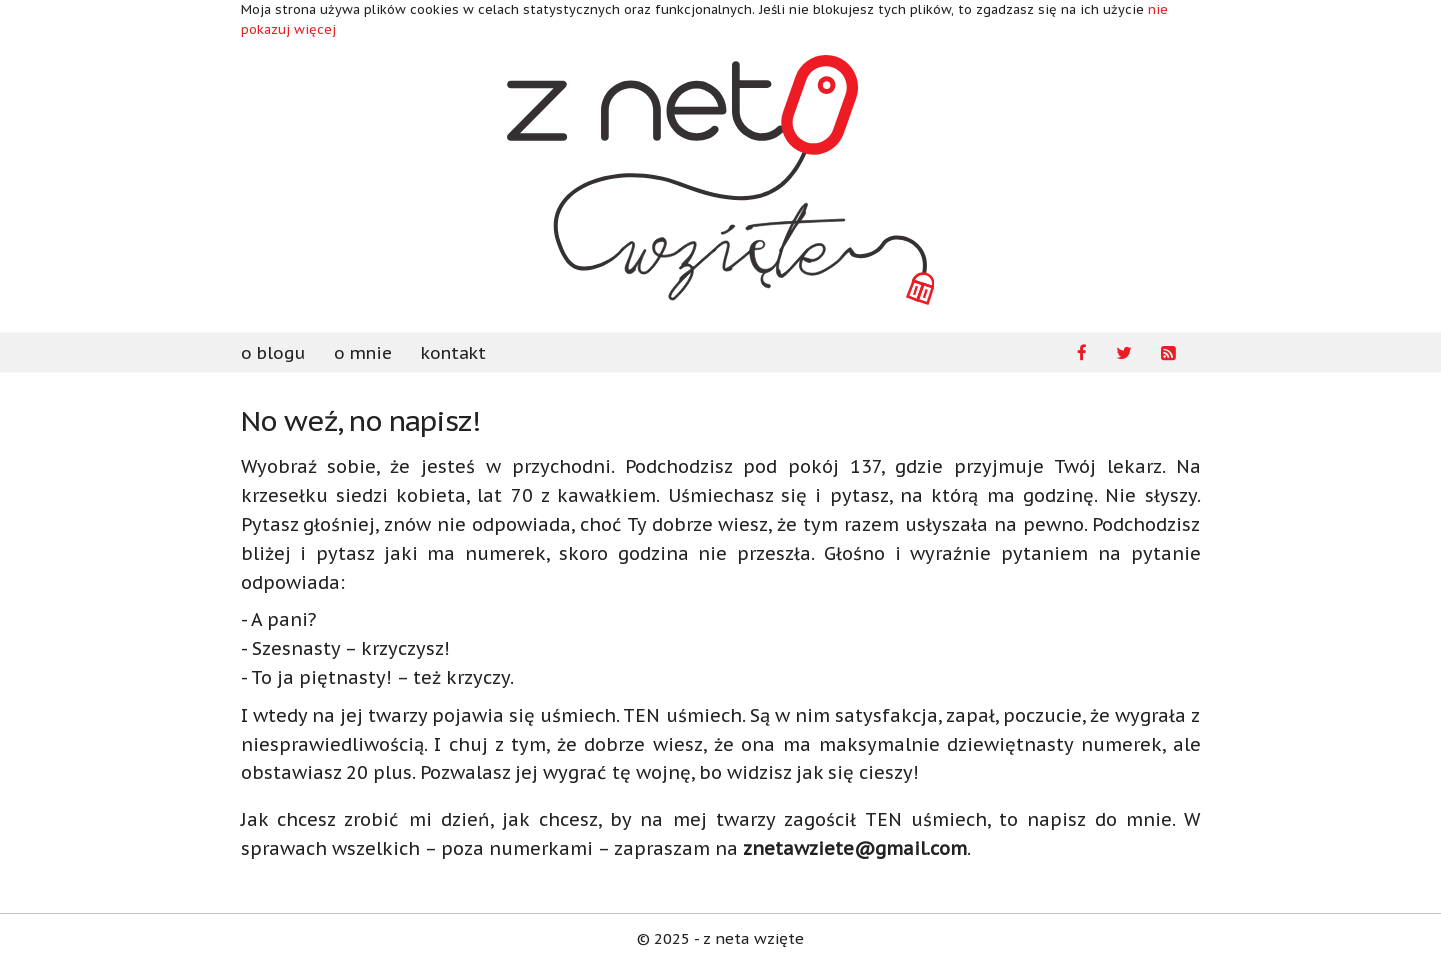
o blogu (273, 353)
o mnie (363, 353)
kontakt (453, 353)
